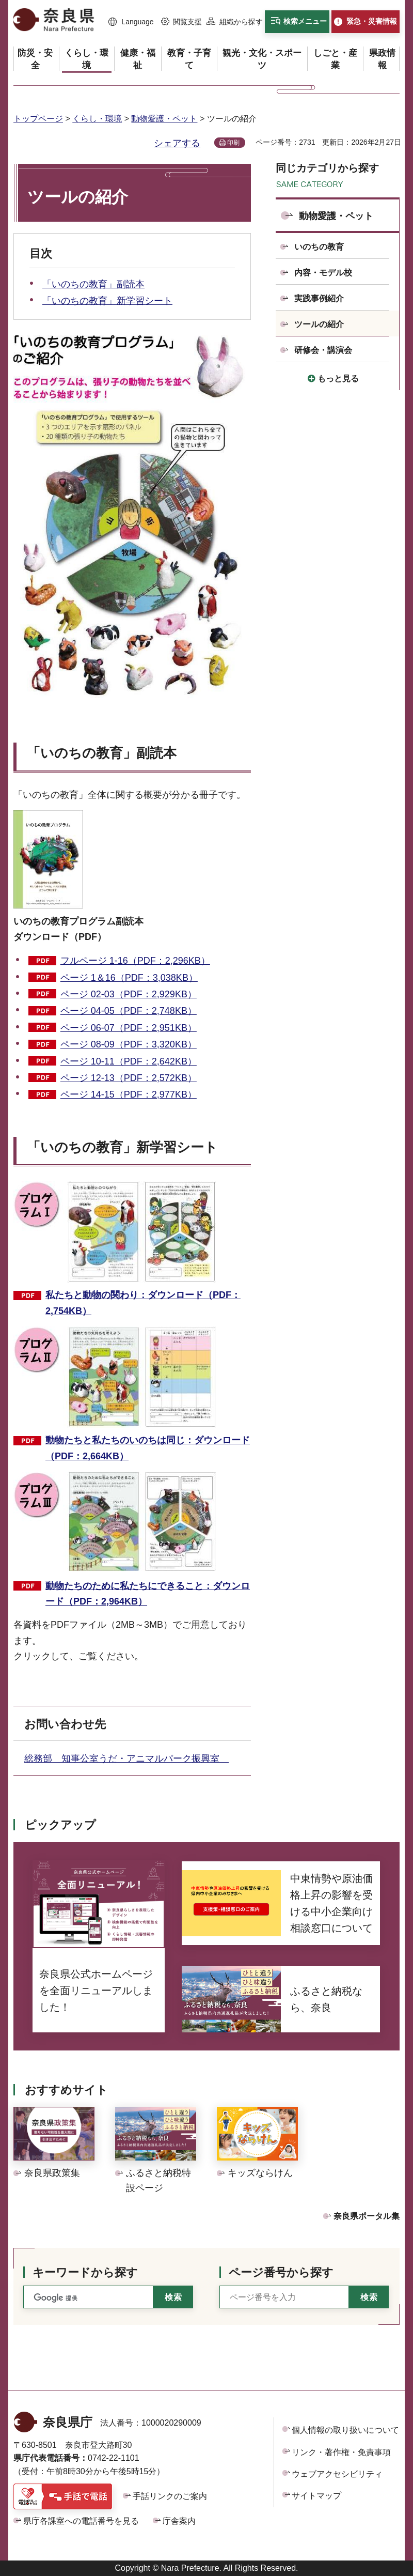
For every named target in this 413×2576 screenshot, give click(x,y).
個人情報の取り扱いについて (345, 2430)
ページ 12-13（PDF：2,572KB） (128, 1078)
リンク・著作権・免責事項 (341, 2452)
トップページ (38, 118)
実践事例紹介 (319, 298)
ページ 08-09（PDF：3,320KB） (128, 1044)
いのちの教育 (319, 246)
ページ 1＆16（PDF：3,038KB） (129, 978)
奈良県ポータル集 (366, 2216)
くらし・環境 (97, 118)
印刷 (233, 142)
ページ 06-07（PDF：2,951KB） (128, 1028)
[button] (131, 22)
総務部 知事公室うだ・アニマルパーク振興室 (126, 1758)
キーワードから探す (85, 2272)
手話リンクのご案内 (170, 2496)
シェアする (177, 143)
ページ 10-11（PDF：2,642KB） (128, 1061)
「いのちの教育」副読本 (93, 284)
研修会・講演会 (323, 350)
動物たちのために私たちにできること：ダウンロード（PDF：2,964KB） (147, 1594)
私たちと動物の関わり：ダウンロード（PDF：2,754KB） (143, 1303)
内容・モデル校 (323, 272)
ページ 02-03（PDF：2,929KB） (128, 994)
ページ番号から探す (281, 2272)
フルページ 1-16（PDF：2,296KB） (135, 960)
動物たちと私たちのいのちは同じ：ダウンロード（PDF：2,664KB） (147, 1448)
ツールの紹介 (319, 324)
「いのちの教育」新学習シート (107, 301)
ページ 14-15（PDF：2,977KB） (128, 1094)
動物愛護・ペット (164, 118)
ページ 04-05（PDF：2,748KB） (128, 1011)
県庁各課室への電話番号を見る (81, 2521)
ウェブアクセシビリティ (337, 2474)
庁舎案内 (179, 2521)
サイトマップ (316, 2495)
